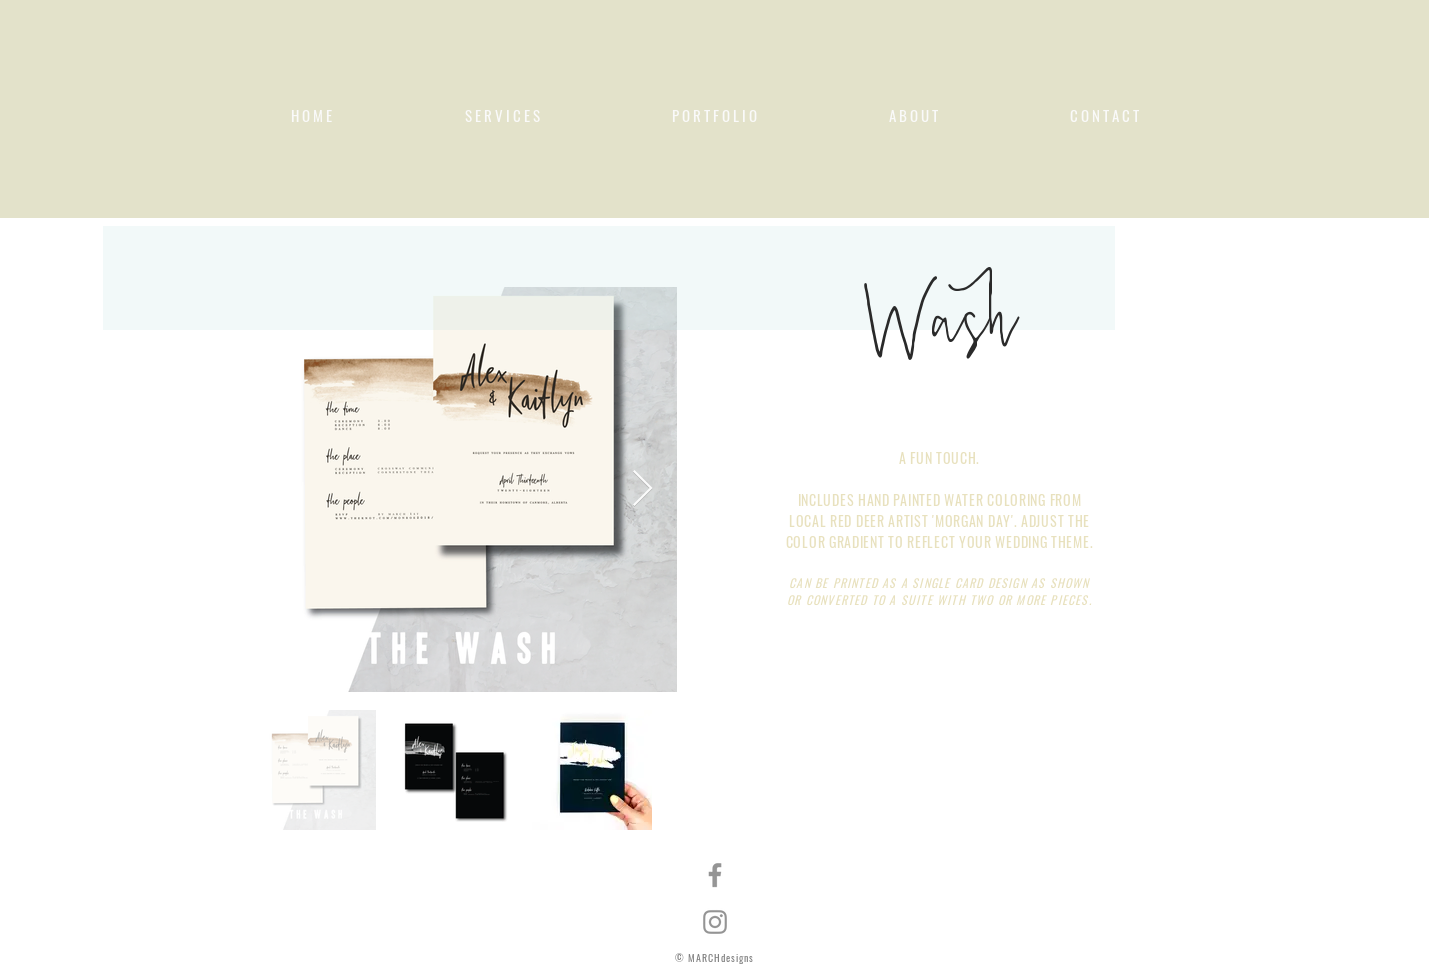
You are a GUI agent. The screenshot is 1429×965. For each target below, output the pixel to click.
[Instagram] (715, 922)
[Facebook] (715, 875)
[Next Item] (642, 489)
